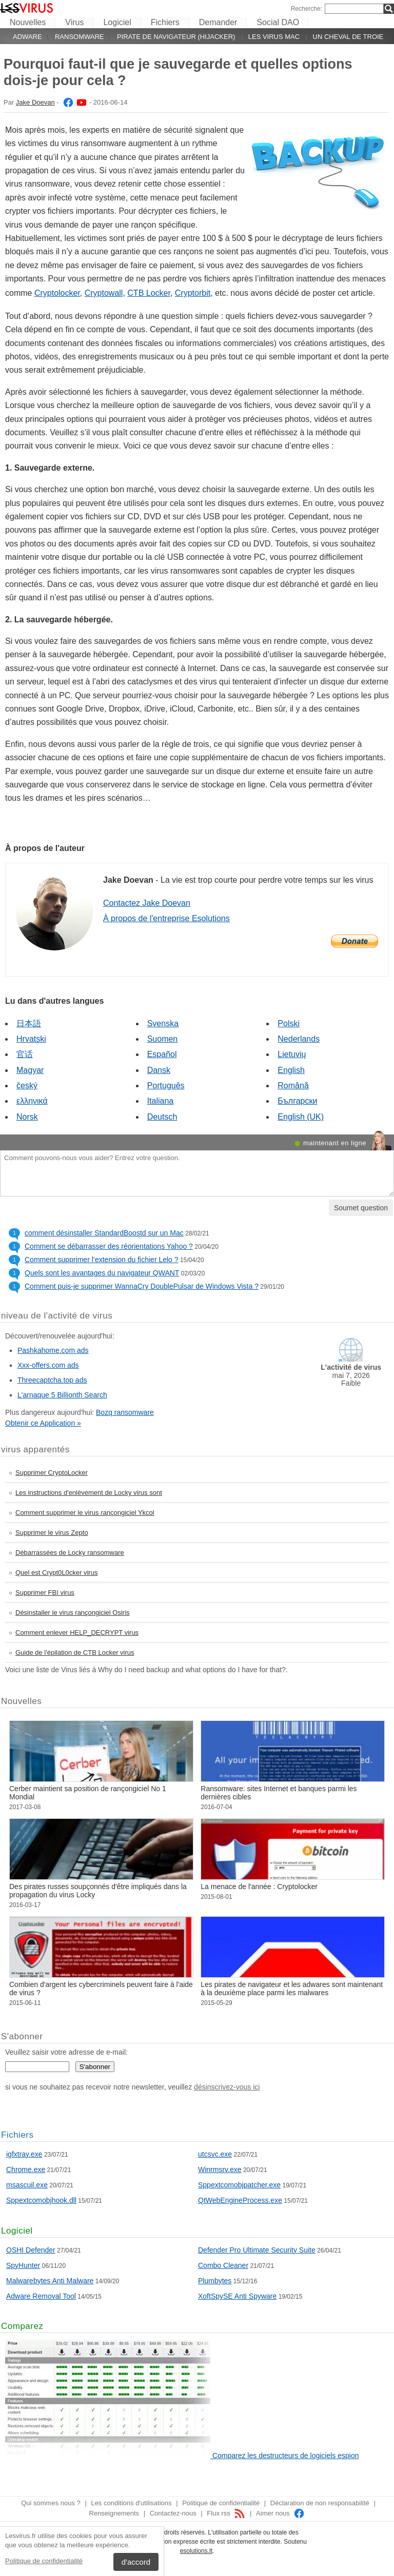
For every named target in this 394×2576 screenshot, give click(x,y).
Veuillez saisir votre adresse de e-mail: (66, 2052)
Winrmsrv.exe (220, 2169)
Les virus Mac (274, 36)
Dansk (158, 1070)
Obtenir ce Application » (43, 1423)
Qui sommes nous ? (51, 2503)
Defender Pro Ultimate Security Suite (257, 2250)
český (26, 1085)
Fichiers (165, 22)
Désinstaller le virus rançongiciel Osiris (72, 1612)
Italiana (160, 1101)
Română (293, 1085)
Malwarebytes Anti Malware (49, 2281)
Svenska (163, 1023)
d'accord (136, 2562)
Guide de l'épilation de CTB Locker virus (74, 1652)
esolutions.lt (196, 2550)
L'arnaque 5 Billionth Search (62, 1395)
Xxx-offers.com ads (48, 1365)
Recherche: (306, 8)
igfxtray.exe (24, 2154)
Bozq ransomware (125, 1412)
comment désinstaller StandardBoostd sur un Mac (104, 1233)
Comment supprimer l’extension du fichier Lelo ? (102, 1259)
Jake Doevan (35, 102)
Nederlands (299, 1039)
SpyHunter (23, 2265)
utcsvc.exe (215, 2154)
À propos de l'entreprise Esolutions (166, 918)
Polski (289, 1023)
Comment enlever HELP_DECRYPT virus (77, 1632)
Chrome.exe (25, 2169)
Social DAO (278, 22)
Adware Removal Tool (41, 2296)
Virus (74, 22)
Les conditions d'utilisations (131, 2503)
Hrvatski (31, 1039)
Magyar (30, 1070)
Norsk (27, 1116)
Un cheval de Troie (348, 36)
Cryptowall (104, 293)
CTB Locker (148, 293)
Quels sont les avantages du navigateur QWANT (102, 1273)
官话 (24, 1054)
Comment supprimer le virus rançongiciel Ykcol (84, 1512)
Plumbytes (214, 2281)
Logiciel (117, 22)
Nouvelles (28, 22)
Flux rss (226, 2513)
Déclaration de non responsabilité (319, 2503)
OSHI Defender (30, 2250)
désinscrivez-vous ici (227, 2087)
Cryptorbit (192, 293)
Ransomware (79, 36)
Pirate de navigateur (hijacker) (176, 36)
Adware (27, 36)
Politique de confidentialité (44, 2561)
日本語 (28, 1023)
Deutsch (162, 1116)
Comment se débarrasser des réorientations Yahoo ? (109, 1246)
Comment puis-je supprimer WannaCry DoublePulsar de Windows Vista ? (142, 1286)
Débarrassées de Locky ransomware (69, 1552)
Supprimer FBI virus (44, 1592)
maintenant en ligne (334, 1143)
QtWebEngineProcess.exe (240, 2200)
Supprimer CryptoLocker (51, 1472)
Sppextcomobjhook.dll (41, 2200)
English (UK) (301, 1116)
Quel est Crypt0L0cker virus (56, 1572)
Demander (218, 22)
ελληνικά (32, 1101)
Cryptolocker (57, 293)
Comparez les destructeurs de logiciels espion (285, 2455)
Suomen (162, 1039)
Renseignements (114, 2513)
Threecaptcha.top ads (52, 1380)
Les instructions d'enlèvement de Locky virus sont (88, 1492)
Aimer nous (280, 2513)
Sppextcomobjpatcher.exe (239, 2185)
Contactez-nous (173, 2513)
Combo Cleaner (223, 2265)
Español (162, 1054)
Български (297, 1101)
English (291, 1070)
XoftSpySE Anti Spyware (237, 2296)
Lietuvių (292, 1054)
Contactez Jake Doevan (146, 903)
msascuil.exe (27, 2185)
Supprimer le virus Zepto (51, 1532)
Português (166, 1085)
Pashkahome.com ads (53, 1350)
